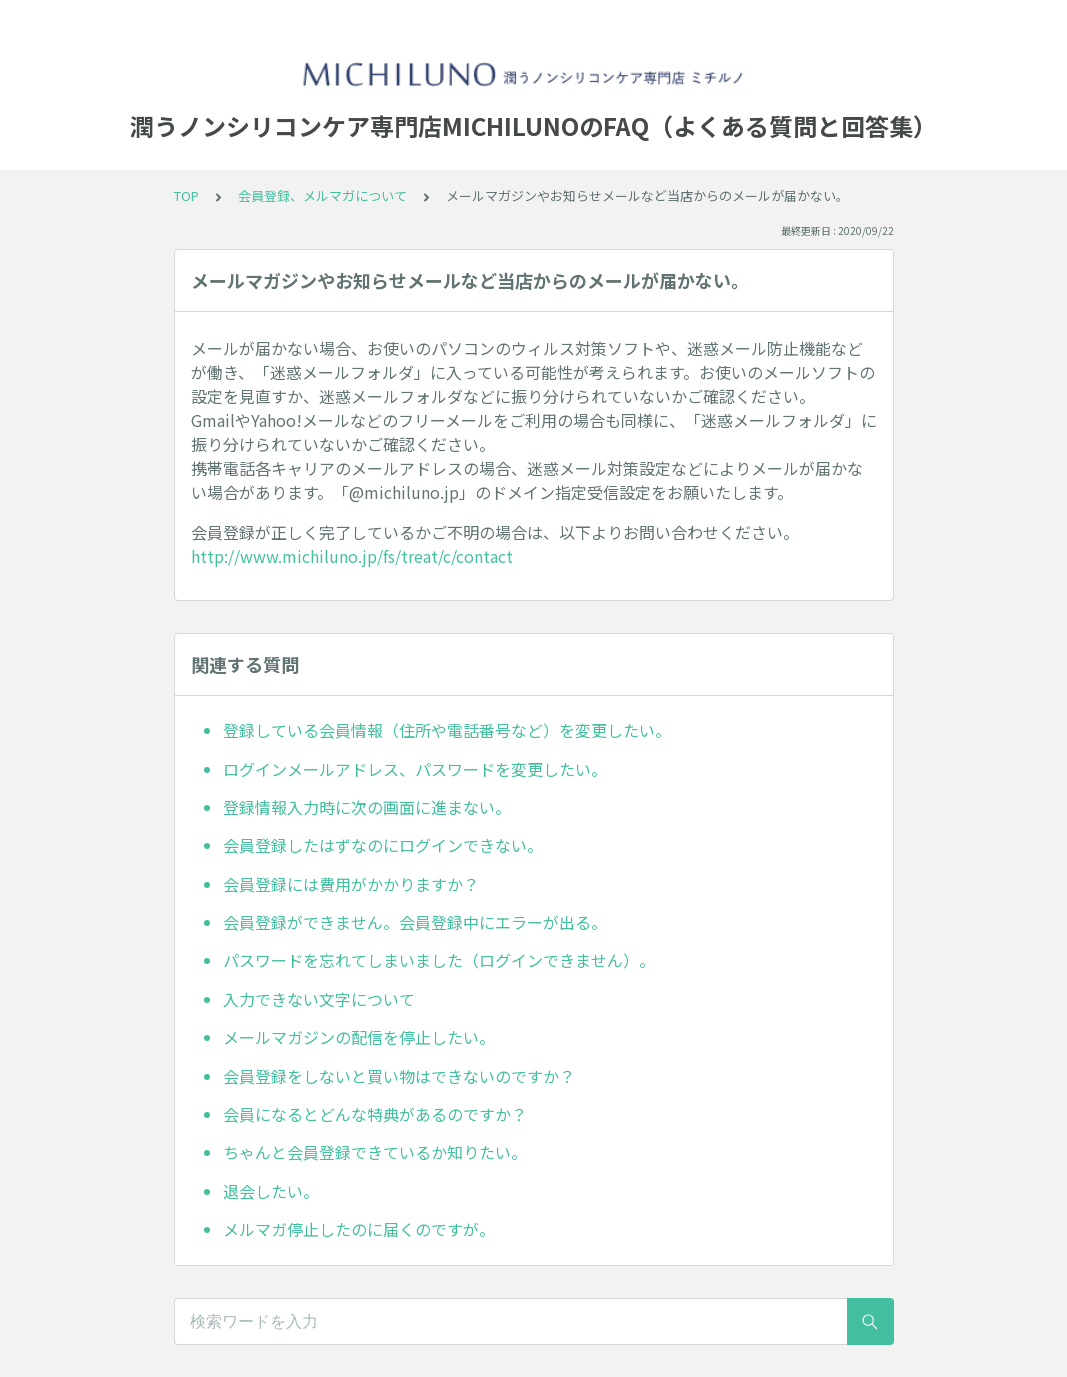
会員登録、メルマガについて (322, 195)
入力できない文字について (319, 999)
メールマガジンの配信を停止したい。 (359, 1037)
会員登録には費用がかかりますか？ (351, 884)
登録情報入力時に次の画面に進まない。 (367, 807)
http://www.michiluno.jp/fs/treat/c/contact (352, 556)
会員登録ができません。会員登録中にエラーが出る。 (415, 922)
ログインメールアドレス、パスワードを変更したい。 (415, 769)
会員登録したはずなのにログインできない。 (383, 845)
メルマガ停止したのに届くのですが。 (359, 1229)
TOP (186, 195)
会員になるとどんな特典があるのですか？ (375, 1114)
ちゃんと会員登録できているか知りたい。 (375, 1152)
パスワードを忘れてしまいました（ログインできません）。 (439, 960)
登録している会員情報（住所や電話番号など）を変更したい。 (447, 730)
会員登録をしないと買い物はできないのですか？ (399, 1076)
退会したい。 (271, 1191)
